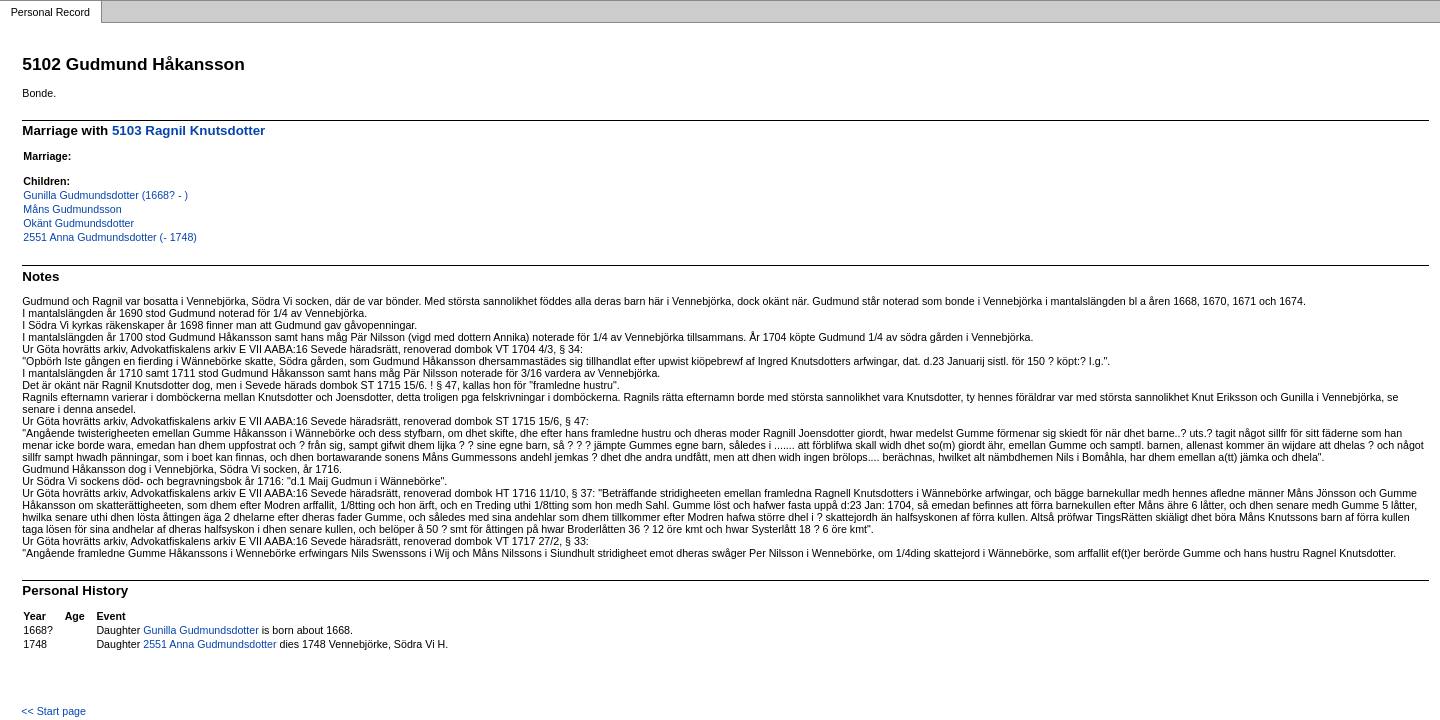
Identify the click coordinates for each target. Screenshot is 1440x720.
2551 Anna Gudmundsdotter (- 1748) (110, 237)
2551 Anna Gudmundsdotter (209, 644)
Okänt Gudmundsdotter (78, 223)
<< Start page (53, 711)
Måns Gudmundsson (72, 209)
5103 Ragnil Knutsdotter (188, 130)
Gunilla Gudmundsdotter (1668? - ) (105, 195)
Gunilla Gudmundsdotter (201, 630)
